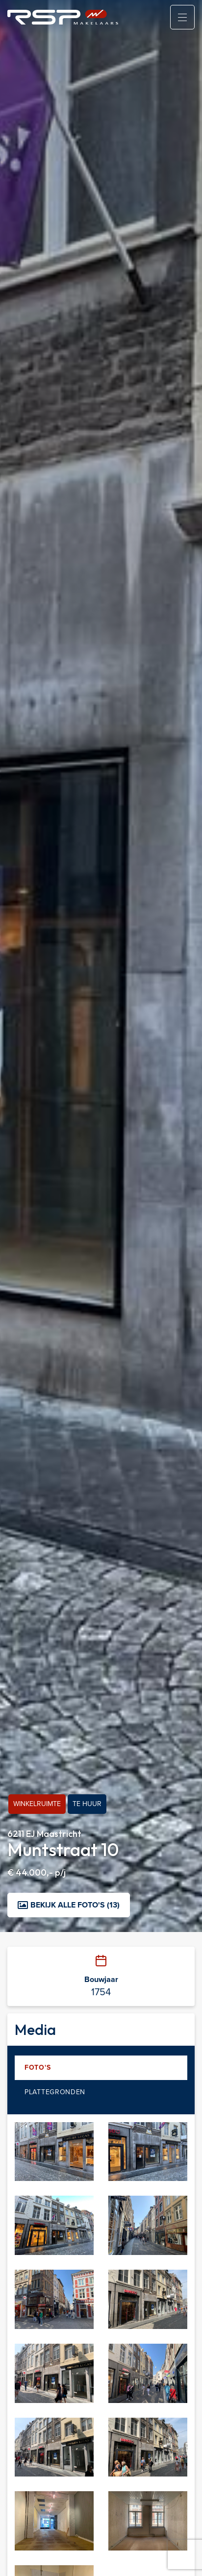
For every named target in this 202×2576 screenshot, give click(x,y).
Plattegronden (55, 2092)
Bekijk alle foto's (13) (69, 1904)
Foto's (37, 2067)
